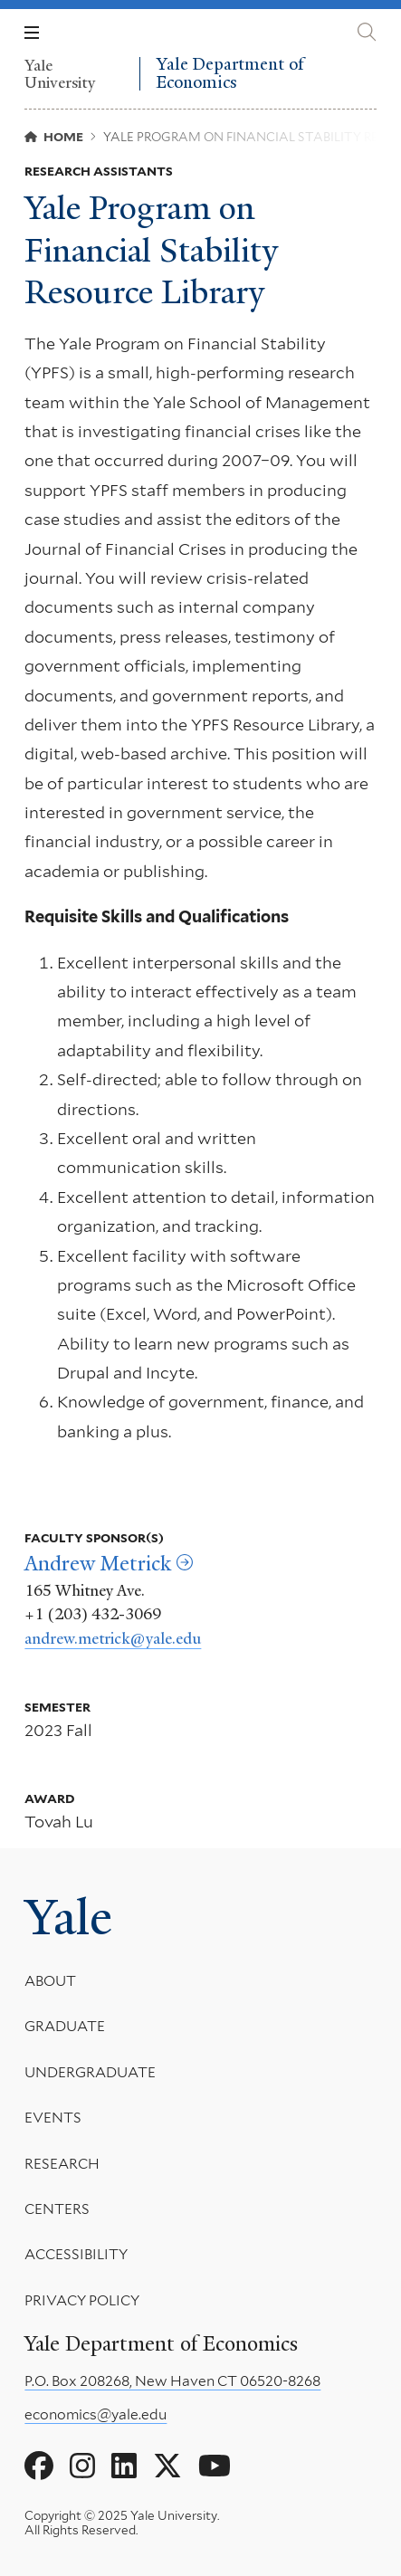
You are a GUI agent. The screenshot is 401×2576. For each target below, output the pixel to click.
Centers (57, 2209)
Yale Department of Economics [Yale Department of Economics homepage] (230, 74)
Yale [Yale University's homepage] (68, 1917)
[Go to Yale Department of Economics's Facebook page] (38, 2466)
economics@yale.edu (95, 2414)
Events (52, 2118)
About (50, 1980)
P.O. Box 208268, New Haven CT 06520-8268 (172, 2381)
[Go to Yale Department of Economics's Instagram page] (82, 2466)
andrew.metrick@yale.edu (112, 1638)
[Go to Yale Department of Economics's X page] (167, 2466)
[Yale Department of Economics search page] (367, 32)
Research (62, 2163)
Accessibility (76, 2255)
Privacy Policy (81, 2300)
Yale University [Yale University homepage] (60, 74)
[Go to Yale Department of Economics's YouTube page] (214, 2466)
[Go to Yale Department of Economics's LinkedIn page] (124, 2466)
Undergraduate (90, 2072)
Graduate (64, 2027)
